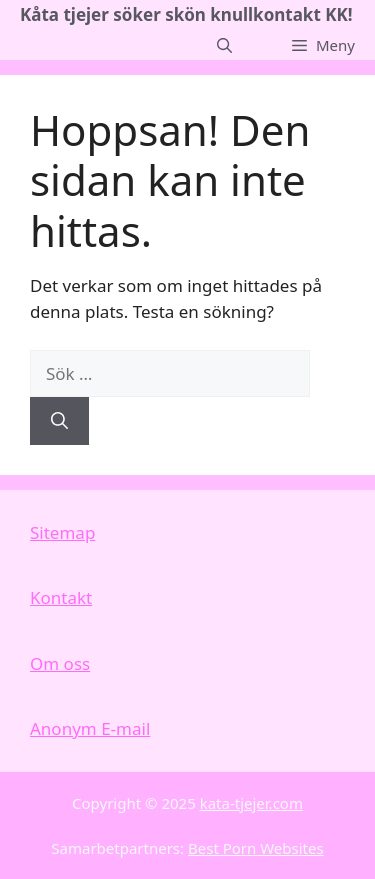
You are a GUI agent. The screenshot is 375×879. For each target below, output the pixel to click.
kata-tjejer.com (251, 803)
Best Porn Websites (256, 848)
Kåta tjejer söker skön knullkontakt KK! (186, 14)
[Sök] (59, 421)
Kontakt (61, 597)
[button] (224, 45)
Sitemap (62, 532)
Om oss (60, 663)
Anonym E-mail (90, 728)
